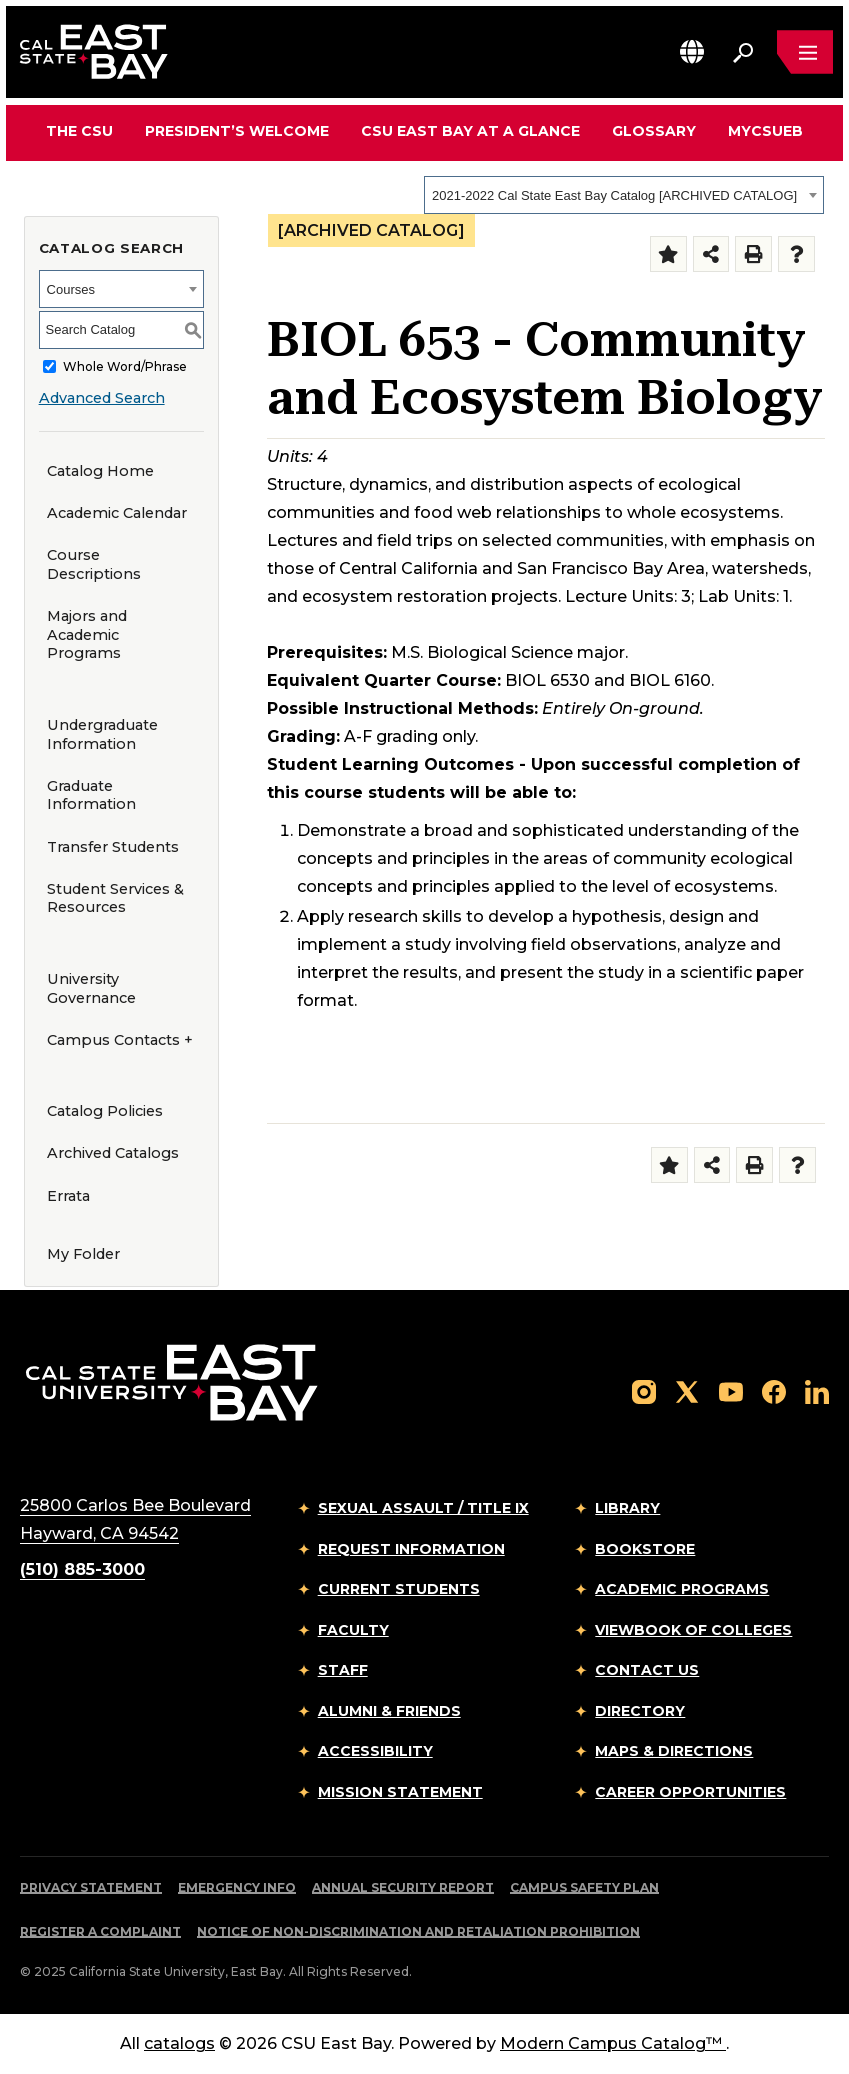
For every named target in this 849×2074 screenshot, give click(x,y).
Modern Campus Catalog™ (613, 2043)
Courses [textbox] (71, 289)
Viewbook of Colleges (693, 1630)
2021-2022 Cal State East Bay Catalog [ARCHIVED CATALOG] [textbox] (614, 195)
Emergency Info (237, 1887)
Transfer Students (113, 847)
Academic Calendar (117, 513)
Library (627, 1508)
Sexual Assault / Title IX (423, 1508)
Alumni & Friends (389, 1711)
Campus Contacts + (120, 1040)
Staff (343, 1670)
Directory (640, 1711)
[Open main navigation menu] (805, 52)
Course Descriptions (94, 564)
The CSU (79, 131)
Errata (68, 1196)
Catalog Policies (105, 1111)
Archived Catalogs (113, 1153)
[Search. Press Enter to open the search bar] (743, 52)
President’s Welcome (237, 131)
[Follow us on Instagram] (644, 1390)
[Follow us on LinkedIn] (817, 1390)
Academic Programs (682, 1589)
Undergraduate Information (102, 734)
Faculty (353, 1630)
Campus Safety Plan (584, 1887)
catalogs (179, 2043)
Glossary (654, 131)
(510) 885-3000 (82, 1569)
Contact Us (647, 1670)
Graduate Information (91, 795)
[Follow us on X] (687, 1390)
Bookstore (645, 1549)
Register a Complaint (100, 1931)
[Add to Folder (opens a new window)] (668, 254)
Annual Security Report (403, 1887)
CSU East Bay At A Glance (470, 131)
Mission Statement (400, 1792)
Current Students (399, 1589)
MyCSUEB (765, 130)
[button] (692, 51)
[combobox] (624, 195)
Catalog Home (100, 471)
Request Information (411, 1549)
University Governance (91, 988)
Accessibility (375, 1751)
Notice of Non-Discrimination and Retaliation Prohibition (418, 1931)
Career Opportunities (690, 1792)
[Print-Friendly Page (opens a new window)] (753, 254)
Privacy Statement (91, 1887)
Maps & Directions (674, 1751)
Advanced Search (102, 398)
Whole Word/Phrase (125, 366)
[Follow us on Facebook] (774, 1390)
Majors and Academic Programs (87, 634)
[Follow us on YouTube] (731, 1390)
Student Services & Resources (115, 898)
